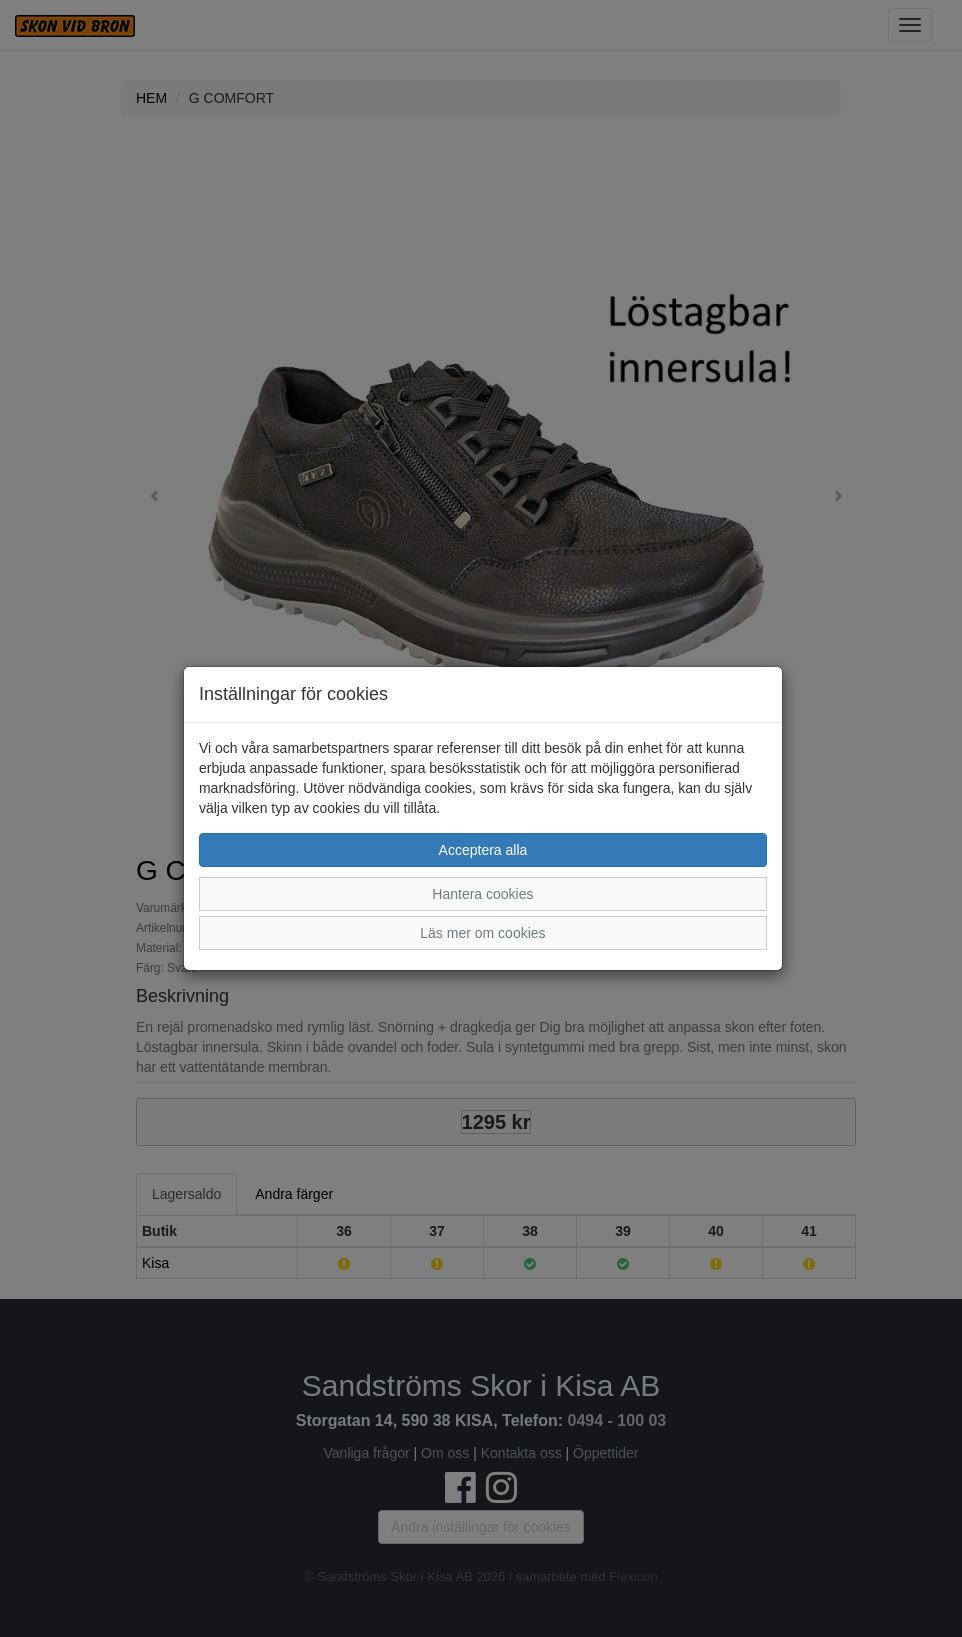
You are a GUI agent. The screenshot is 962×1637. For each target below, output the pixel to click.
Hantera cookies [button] (482, 894)
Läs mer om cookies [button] (482, 933)
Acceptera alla (483, 850)
